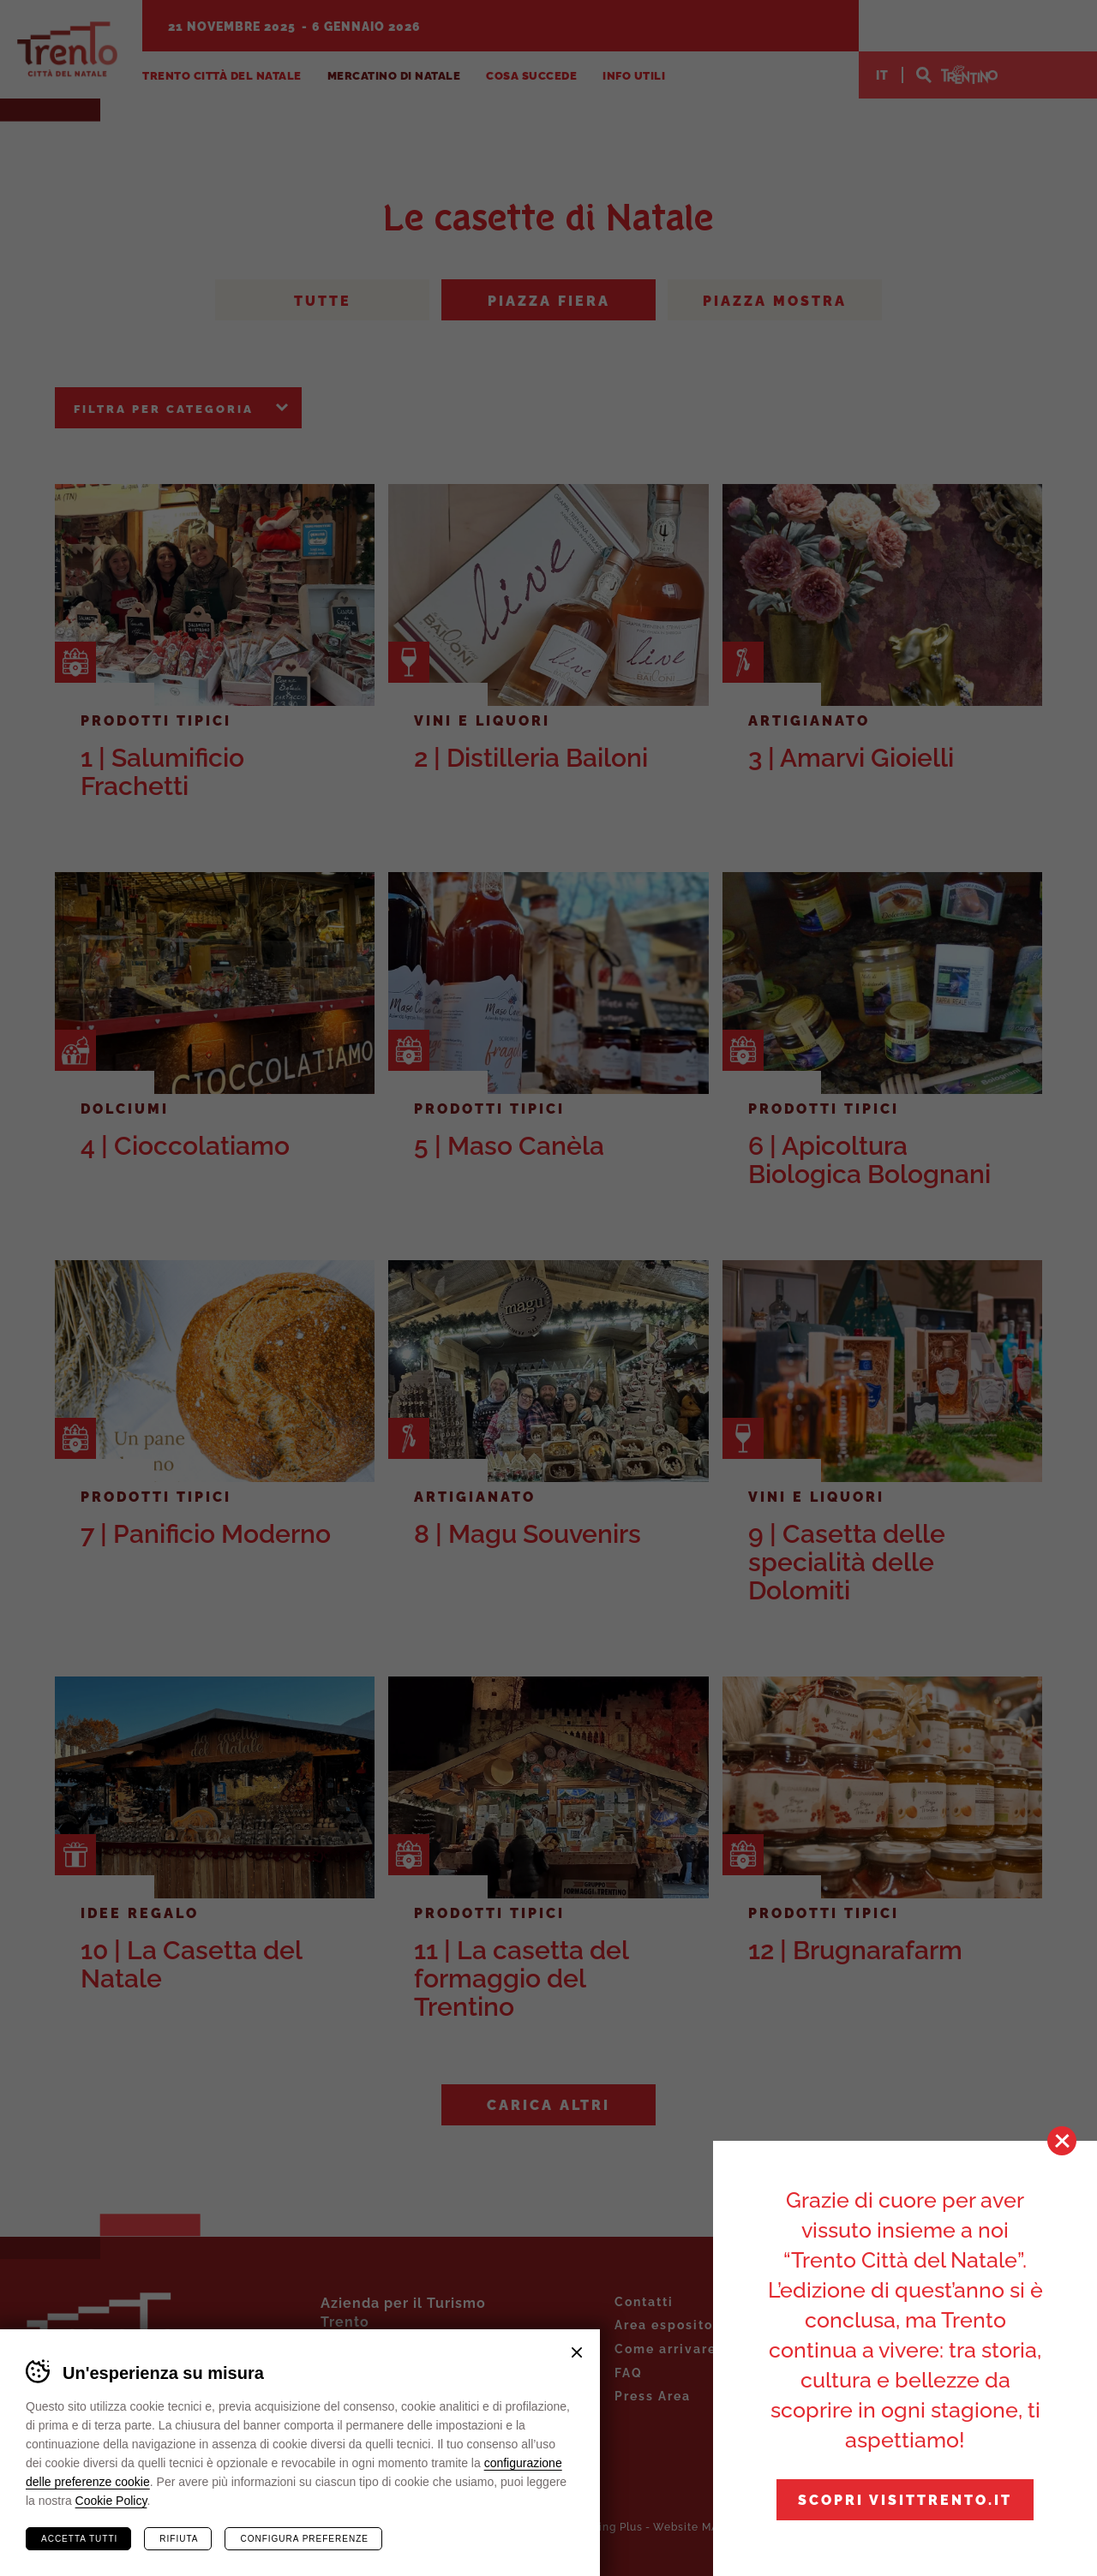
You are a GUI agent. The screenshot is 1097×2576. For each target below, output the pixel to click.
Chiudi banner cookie (577, 2352)
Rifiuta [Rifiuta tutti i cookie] (178, 2538)
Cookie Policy (111, 2500)
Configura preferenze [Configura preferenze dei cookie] (304, 2538)
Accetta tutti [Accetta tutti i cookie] (79, 2538)
